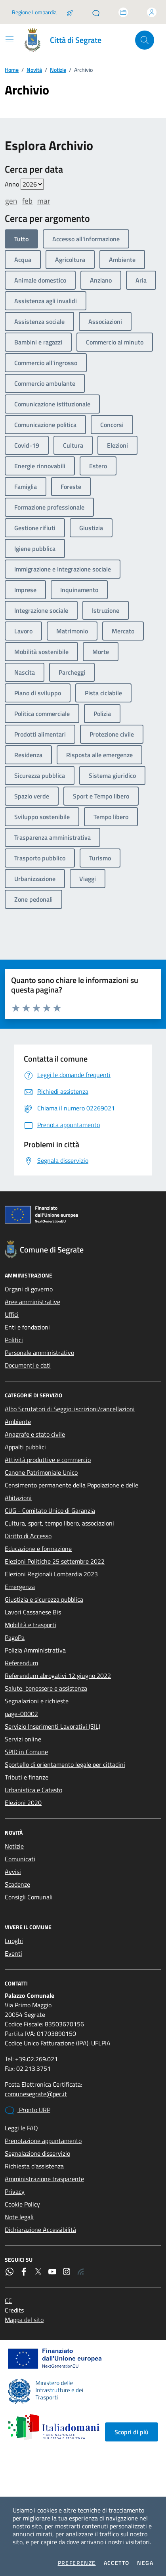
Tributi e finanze (26, 1777)
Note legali (19, 2217)
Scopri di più (131, 2432)
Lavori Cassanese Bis (33, 1612)
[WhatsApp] (9, 2271)
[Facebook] (24, 2271)
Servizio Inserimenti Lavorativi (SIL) (52, 1726)
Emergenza (20, 1586)
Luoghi (14, 1940)
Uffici (12, 1314)
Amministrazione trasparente (44, 2179)
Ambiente (18, 1421)
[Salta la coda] (70, 12)
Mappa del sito (24, 2319)
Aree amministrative (32, 1301)
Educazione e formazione (38, 1548)
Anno (24, 184)
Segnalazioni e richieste (37, 1701)
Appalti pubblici (25, 1447)
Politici (14, 1340)
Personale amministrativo (39, 1352)
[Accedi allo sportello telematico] (123, 12)
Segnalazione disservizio (37, 2153)
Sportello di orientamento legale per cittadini (65, 1764)
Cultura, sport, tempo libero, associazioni (59, 1523)
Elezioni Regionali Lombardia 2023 (51, 1574)
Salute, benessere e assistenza (46, 1688)
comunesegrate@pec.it (36, 2094)
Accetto (117, 2563)
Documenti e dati (28, 1365)
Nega (145, 2563)
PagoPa (15, 1637)
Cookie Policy (22, 2204)
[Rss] (81, 2271)
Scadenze (17, 1884)
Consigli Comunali (29, 1897)
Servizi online (23, 1739)
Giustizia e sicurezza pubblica (44, 1599)
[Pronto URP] (96, 12)
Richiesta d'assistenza (34, 2166)
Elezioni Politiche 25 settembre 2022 (55, 1561)
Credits (14, 2310)
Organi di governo (29, 1289)
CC (8, 2300)
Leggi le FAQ (21, 2128)
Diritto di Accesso (28, 1536)
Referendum (21, 1663)
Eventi (13, 1953)
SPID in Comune (26, 1751)
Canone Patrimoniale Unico (41, 1472)
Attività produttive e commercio (48, 1459)
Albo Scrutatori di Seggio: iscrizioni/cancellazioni (70, 1409)
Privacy (15, 2191)
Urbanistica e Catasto (33, 1790)
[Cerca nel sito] (144, 40)
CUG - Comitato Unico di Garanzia (50, 1510)
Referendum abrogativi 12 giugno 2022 (58, 1675)
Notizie (58, 69)
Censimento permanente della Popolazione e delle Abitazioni (71, 1491)
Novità (34, 69)
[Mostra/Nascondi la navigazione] (9, 39)
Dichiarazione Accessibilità (40, 2229)
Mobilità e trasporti (30, 1624)
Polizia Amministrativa (35, 1650)
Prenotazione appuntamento (43, 2140)
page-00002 (21, 1713)
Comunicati (20, 1859)
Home (12, 69)
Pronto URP (27, 2110)
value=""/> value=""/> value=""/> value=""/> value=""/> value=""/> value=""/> (32, 184)
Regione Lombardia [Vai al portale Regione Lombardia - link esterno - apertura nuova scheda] (34, 12)
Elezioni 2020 (23, 1802)
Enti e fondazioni (27, 1327)
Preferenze (77, 2563)
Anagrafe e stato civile (35, 1434)
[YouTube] (52, 2271)
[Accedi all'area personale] (151, 12)
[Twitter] (38, 2271)
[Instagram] (66, 2271)
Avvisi (13, 1871)
